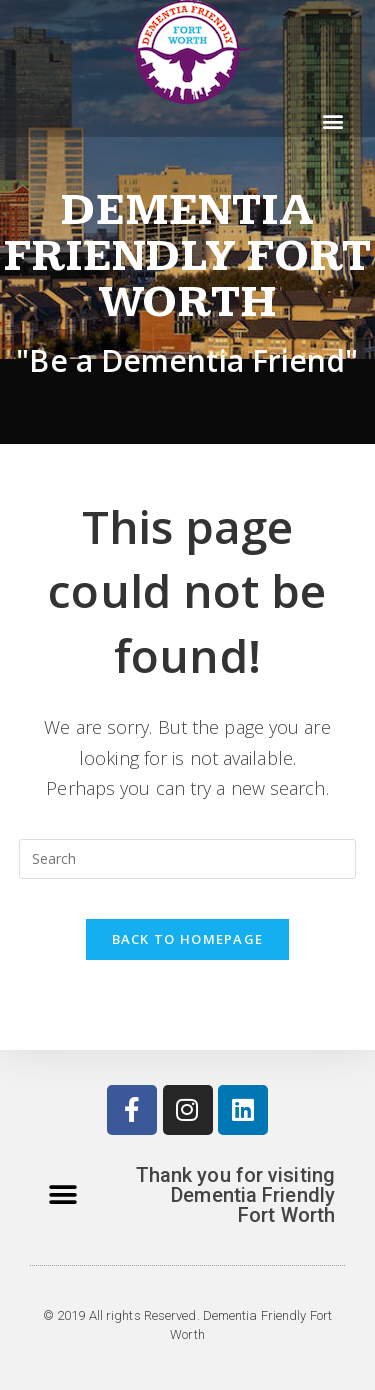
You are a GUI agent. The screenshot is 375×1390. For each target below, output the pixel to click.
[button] (333, 120)
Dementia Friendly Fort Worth (187, 256)
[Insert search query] (188, 859)
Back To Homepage (188, 939)
